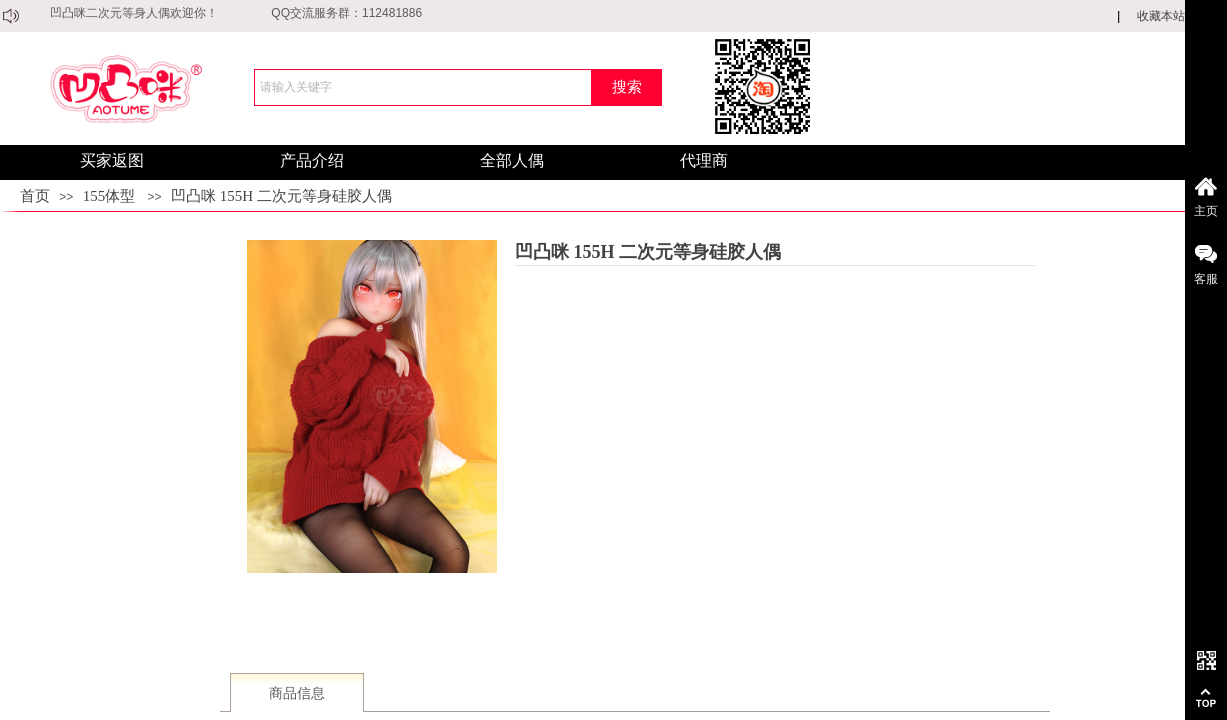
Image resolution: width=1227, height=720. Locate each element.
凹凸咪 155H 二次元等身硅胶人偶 (281, 196)
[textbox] (423, 87)
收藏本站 (1161, 16)
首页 (35, 196)
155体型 (109, 196)
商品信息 (297, 693)
